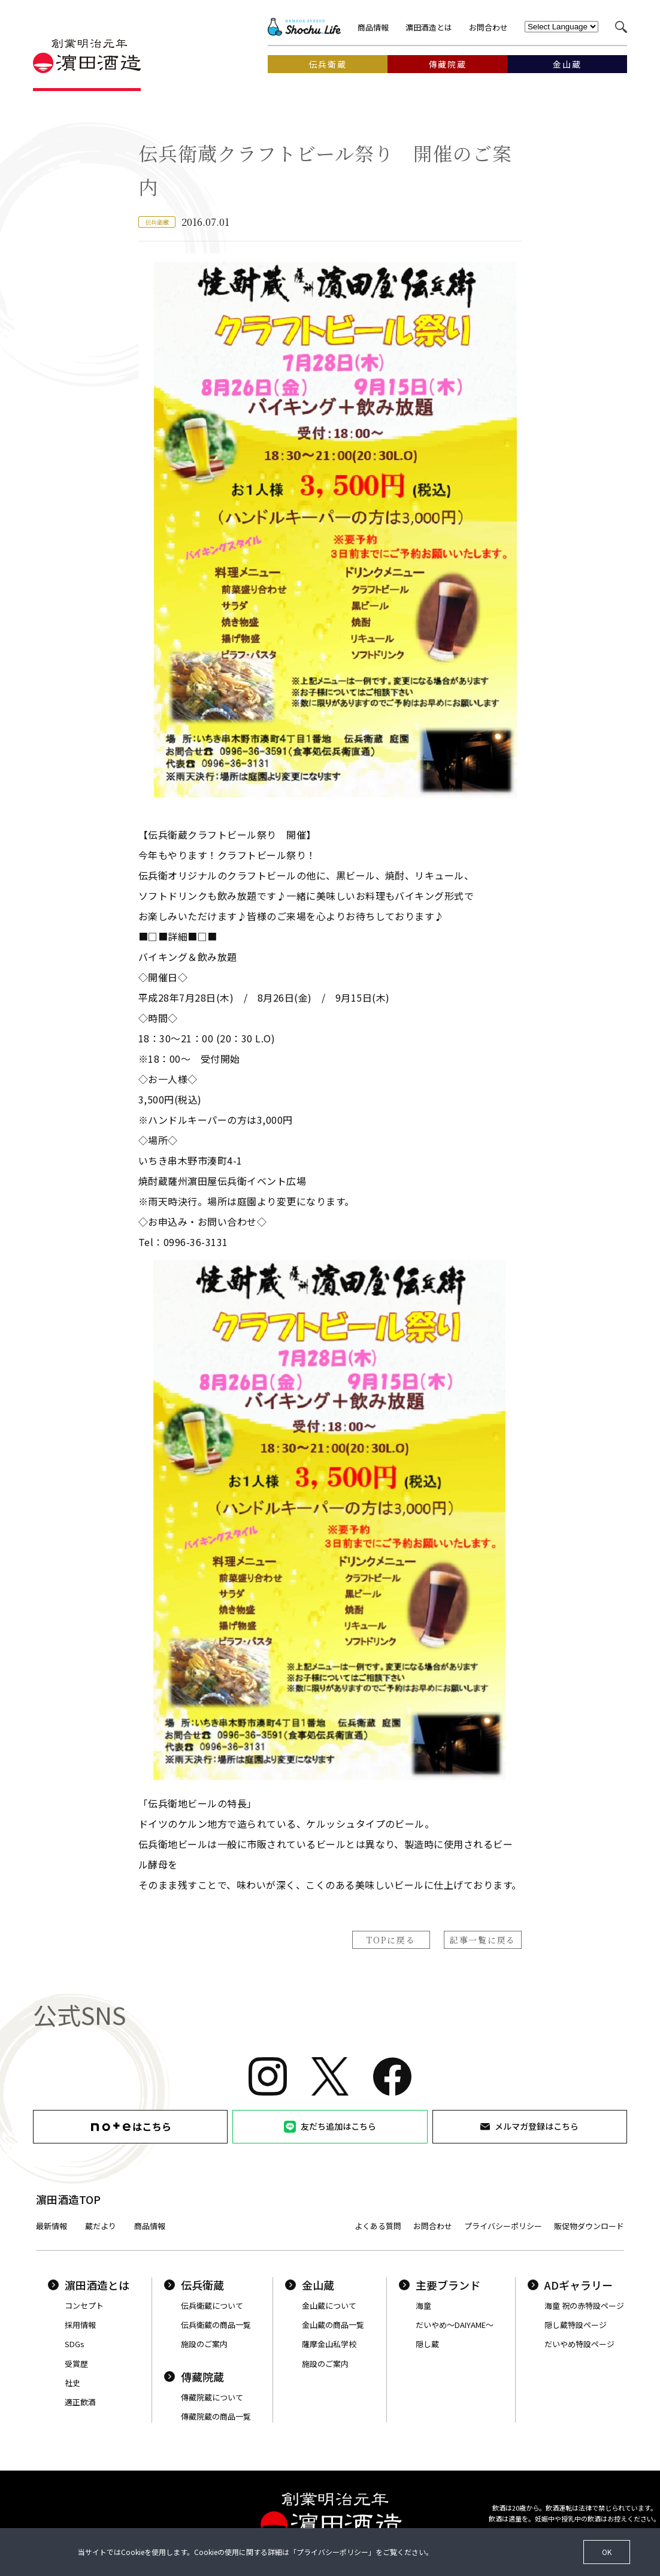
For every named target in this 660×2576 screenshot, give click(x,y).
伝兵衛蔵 (194, 2285)
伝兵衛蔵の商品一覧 (216, 2324)
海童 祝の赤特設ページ (584, 2305)
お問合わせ (488, 27)
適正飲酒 (80, 2402)
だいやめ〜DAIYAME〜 (455, 2324)
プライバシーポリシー (503, 2226)
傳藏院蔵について (212, 2397)
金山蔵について (329, 2305)
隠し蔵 (427, 2344)
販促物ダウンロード (589, 2226)
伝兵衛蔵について (212, 2305)
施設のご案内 (204, 2344)
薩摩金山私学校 (329, 2344)
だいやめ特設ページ (579, 2344)
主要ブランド (439, 2285)
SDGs (74, 2344)
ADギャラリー (570, 2285)
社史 (72, 2382)
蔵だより (100, 2226)
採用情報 (80, 2324)
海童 (423, 2305)
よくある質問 (378, 2226)
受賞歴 (76, 2363)
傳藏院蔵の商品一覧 (216, 2416)
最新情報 (51, 2226)
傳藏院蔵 (194, 2376)
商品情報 (373, 27)
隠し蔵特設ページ (575, 2324)
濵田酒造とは (428, 27)
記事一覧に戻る (483, 1940)
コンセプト (84, 2305)
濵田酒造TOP (68, 2199)
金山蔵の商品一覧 (333, 2324)
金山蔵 (309, 2285)
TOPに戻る (391, 1940)
